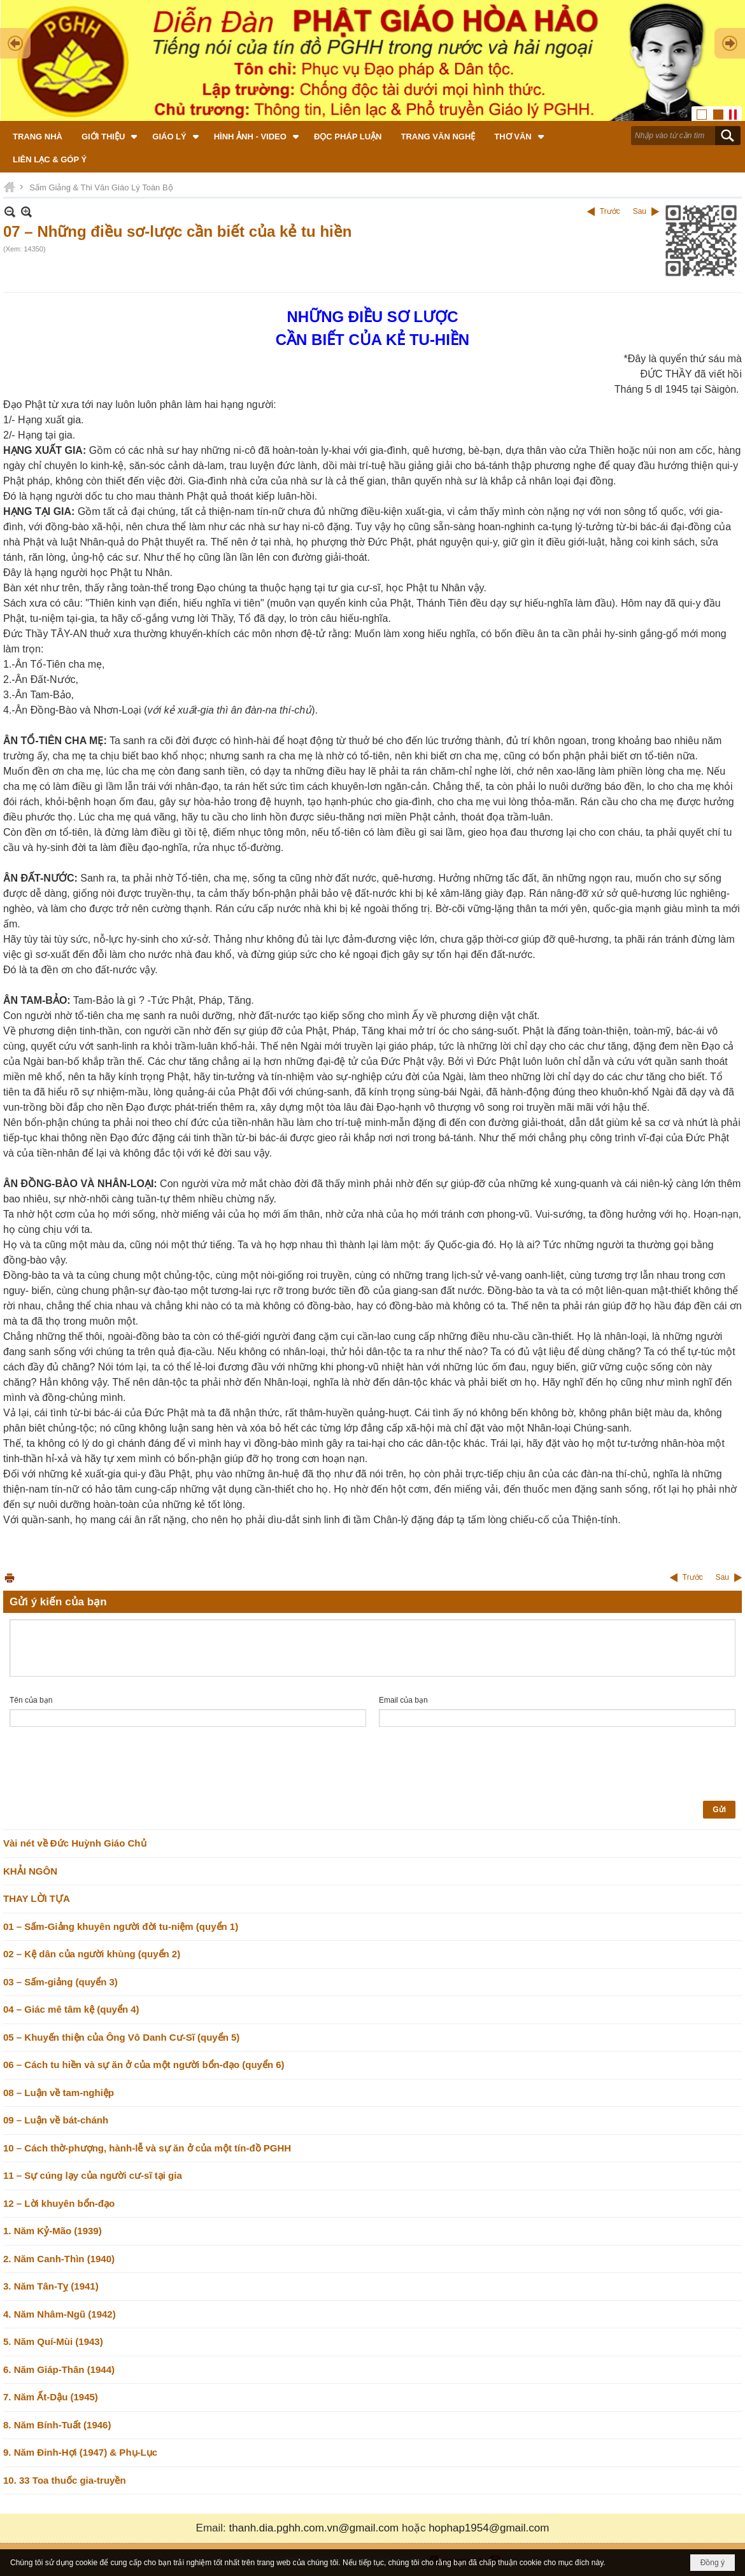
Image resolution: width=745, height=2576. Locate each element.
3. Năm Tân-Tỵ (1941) (51, 2286)
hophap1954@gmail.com (489, 2528)
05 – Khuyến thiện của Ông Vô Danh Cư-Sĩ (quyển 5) (121, 2037)
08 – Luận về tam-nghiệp (58, 2092)
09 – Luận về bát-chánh (55, 2120)
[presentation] (106, 1764)
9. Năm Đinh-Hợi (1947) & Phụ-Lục (80, 2452)
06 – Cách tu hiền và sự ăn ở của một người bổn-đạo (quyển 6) (144, 2064)
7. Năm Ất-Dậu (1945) (50, 2396)
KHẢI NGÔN (30, 1871)
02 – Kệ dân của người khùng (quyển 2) (91, 1953)
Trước (610, 211)
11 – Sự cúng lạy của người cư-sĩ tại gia (92, 2175)
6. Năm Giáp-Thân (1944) (59, 2369)
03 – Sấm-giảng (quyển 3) (60, 1981)
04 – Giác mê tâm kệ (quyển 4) (71, 2009)
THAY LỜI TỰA (36, 1898)
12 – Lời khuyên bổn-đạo (59, 2203)
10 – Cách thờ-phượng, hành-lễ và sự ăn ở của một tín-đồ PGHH (147, 2148)
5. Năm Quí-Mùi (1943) (53, 2341)
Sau (639, 211)
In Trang (9, 1577)
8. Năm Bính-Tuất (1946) (57, 2424)
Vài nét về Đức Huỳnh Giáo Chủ (74, 1843)
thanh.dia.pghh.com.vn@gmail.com (314, 2528)
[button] (107, 135)
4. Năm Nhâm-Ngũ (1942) (59, 2314)
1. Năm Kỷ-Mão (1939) (52, 2230)
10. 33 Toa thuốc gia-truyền (64, 2480)
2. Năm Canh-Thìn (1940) (59, 2258)
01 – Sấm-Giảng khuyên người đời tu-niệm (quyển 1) (120, 1926)
